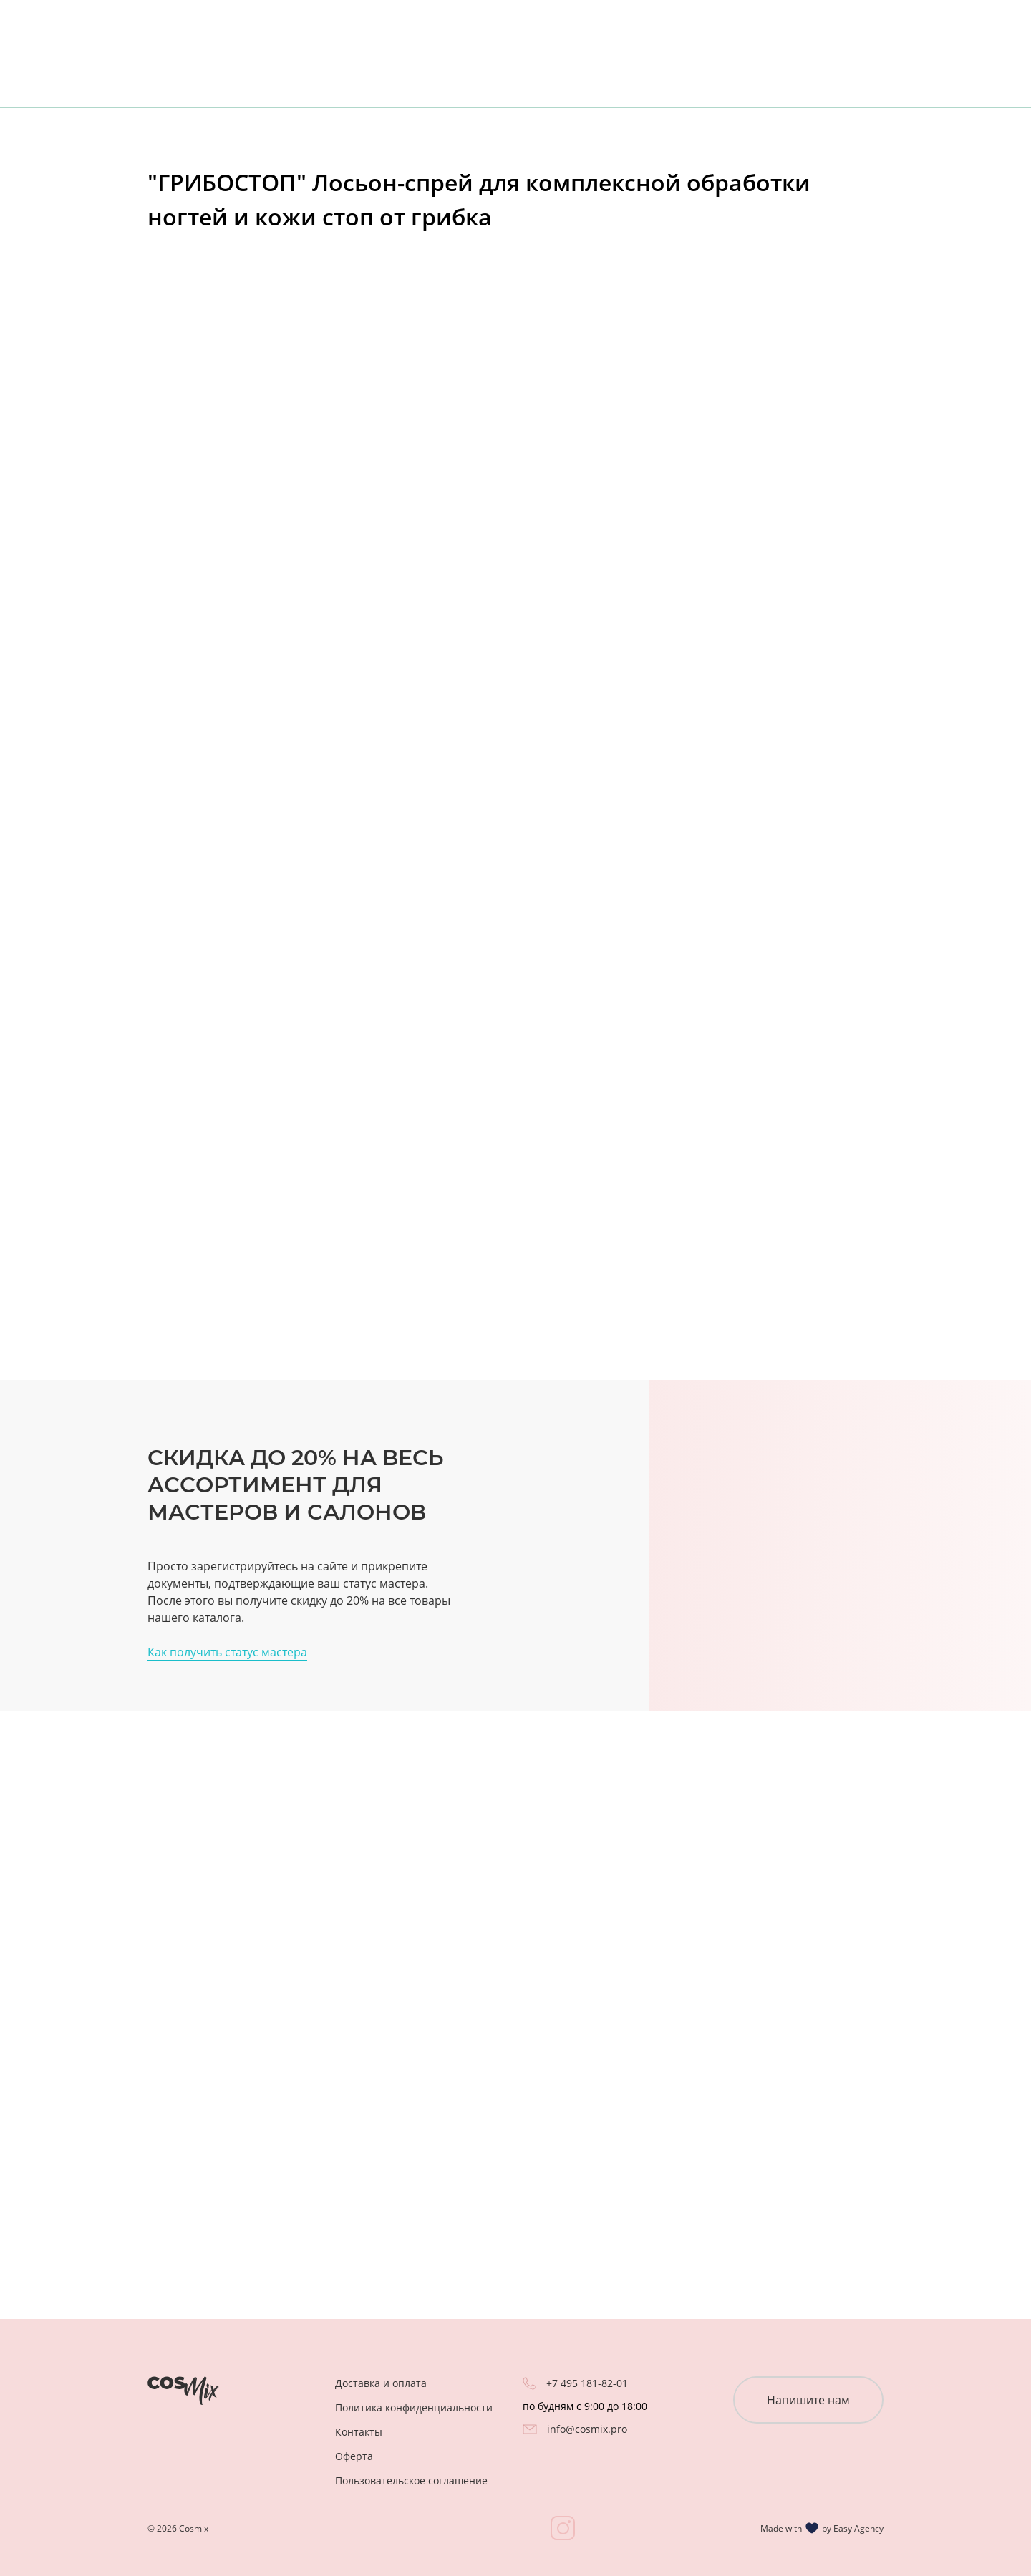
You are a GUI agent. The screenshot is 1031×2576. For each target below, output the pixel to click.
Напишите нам (808, 2400)
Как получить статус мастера (227, 1652)
